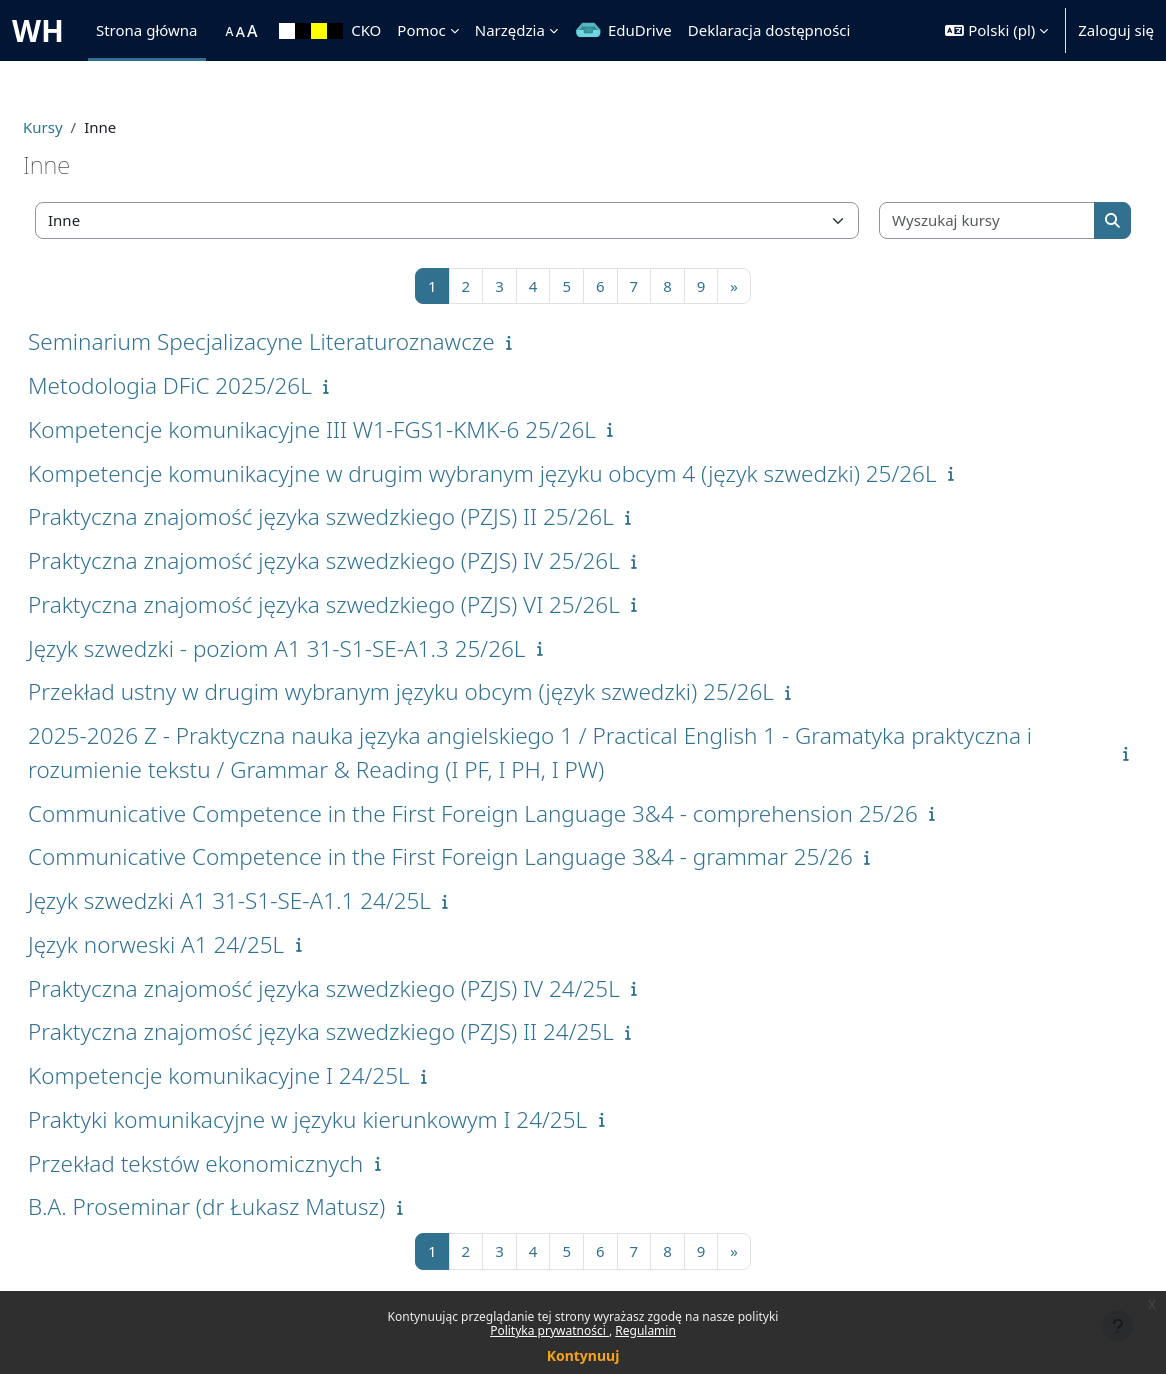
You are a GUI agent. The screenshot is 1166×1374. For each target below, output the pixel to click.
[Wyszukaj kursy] (951, 220)
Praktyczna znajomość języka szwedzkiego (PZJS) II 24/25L (369, 1031)
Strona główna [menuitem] (147, 30)
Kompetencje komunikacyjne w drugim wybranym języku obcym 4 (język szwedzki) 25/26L (530, 473)
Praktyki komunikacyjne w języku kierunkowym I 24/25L (355, 1119)
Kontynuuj (583, 1355)
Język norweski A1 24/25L (204, 944)
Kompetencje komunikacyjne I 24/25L (267, 1075)
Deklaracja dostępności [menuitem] (769, 30)
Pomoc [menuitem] (421, 30)
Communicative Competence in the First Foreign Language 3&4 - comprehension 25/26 (521, 813)
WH (38, 30)
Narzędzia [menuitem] (510, 30)
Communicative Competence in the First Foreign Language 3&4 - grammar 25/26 (488, 856)
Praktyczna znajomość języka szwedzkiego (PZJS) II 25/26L (369, 516)
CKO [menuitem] (366, 30)
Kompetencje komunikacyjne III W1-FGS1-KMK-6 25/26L (360, 429)
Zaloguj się (1116, 30)
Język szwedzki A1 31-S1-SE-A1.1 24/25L (277, 900)
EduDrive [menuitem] (640, 30)
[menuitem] (216, 31)
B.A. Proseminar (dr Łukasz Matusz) (254, 1206)
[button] (996, 30)
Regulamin (645, 1330)
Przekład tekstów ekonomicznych (243, 1163)
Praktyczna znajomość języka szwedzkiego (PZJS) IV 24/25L (372, 988)
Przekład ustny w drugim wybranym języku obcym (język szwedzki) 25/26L (449, 691)
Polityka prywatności (549, 1330)
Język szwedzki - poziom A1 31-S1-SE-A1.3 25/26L (324, 648)
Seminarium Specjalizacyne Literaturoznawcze (309, 341)
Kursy (91, 127)
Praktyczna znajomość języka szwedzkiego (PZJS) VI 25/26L (372, 604)
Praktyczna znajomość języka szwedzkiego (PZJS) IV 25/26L (372, 560)
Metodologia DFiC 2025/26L (218, 385)
